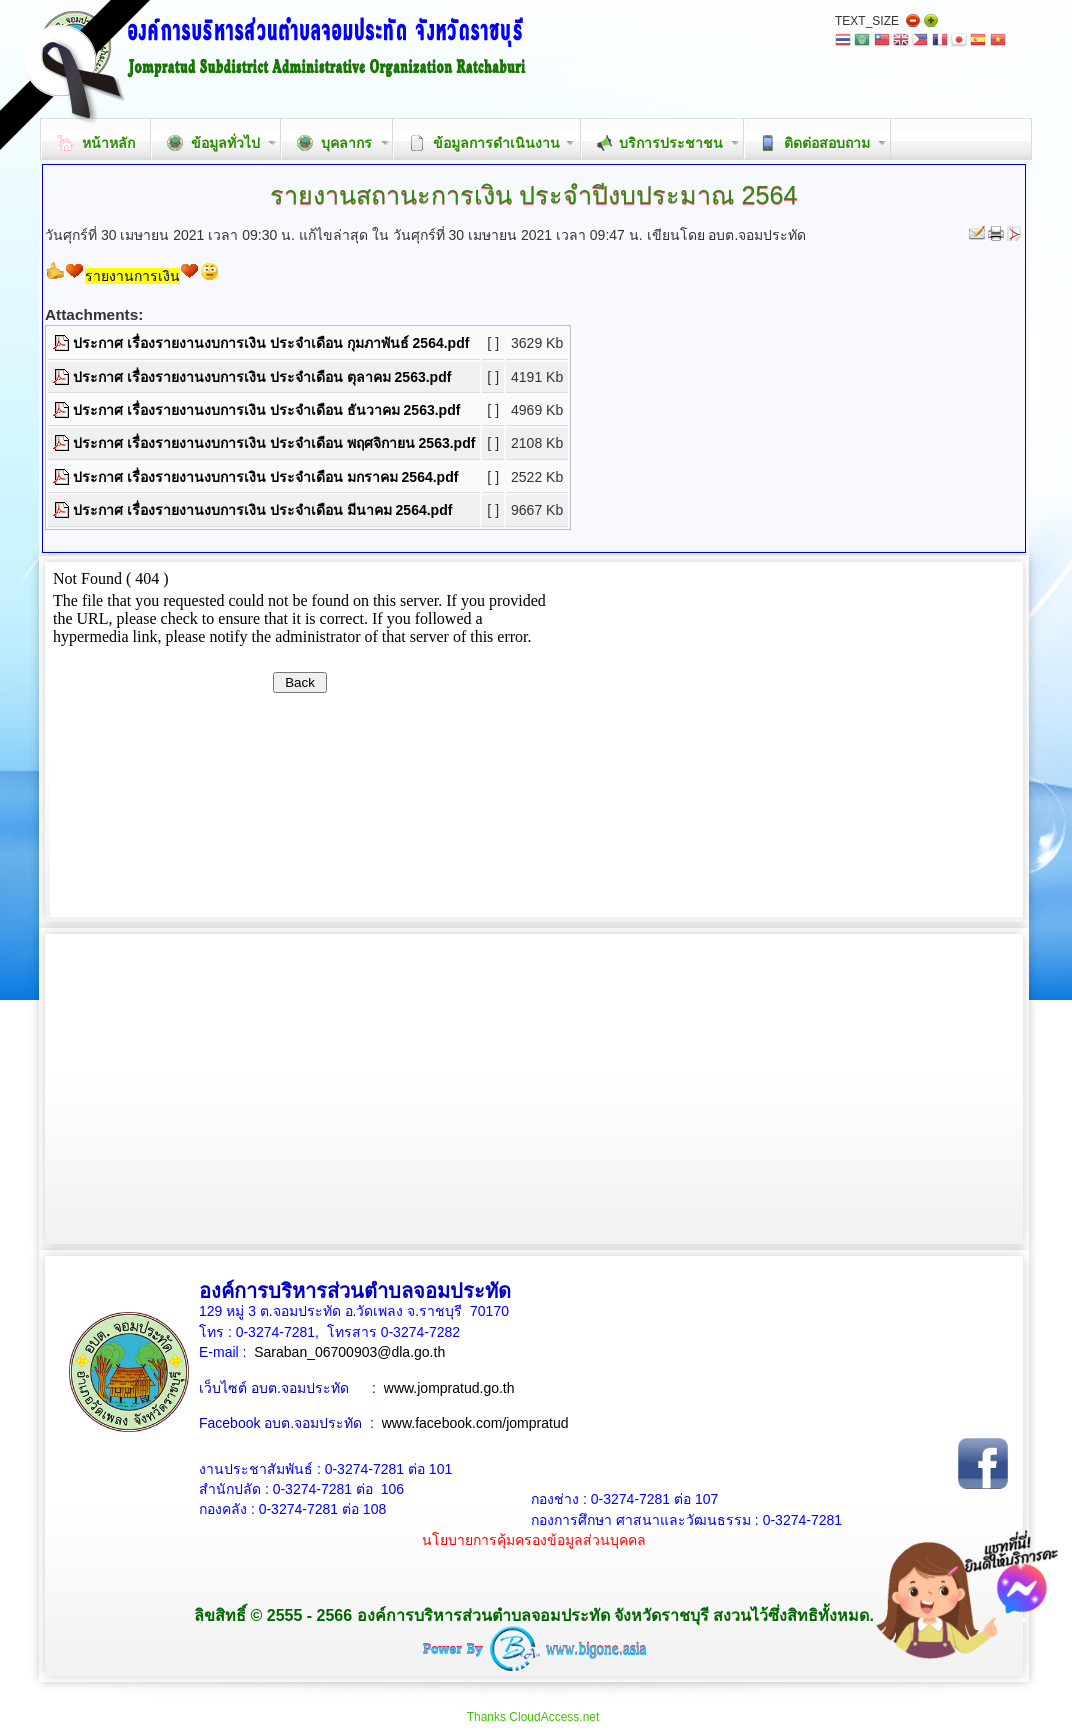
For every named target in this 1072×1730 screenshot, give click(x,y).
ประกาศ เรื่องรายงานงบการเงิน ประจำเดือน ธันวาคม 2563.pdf (266, 410)
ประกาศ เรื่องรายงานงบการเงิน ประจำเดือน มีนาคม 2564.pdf (262, 510)
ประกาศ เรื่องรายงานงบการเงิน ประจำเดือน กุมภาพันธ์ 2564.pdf (271, 343)
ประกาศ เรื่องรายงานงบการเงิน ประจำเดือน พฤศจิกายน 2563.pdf (274, 443)
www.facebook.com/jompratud (475, 1423)
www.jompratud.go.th (449, 1388)
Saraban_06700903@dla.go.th (349, 1352)
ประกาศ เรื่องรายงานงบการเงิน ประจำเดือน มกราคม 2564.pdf (265, 477)
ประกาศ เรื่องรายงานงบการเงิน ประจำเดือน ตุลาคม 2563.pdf (262, 377)
